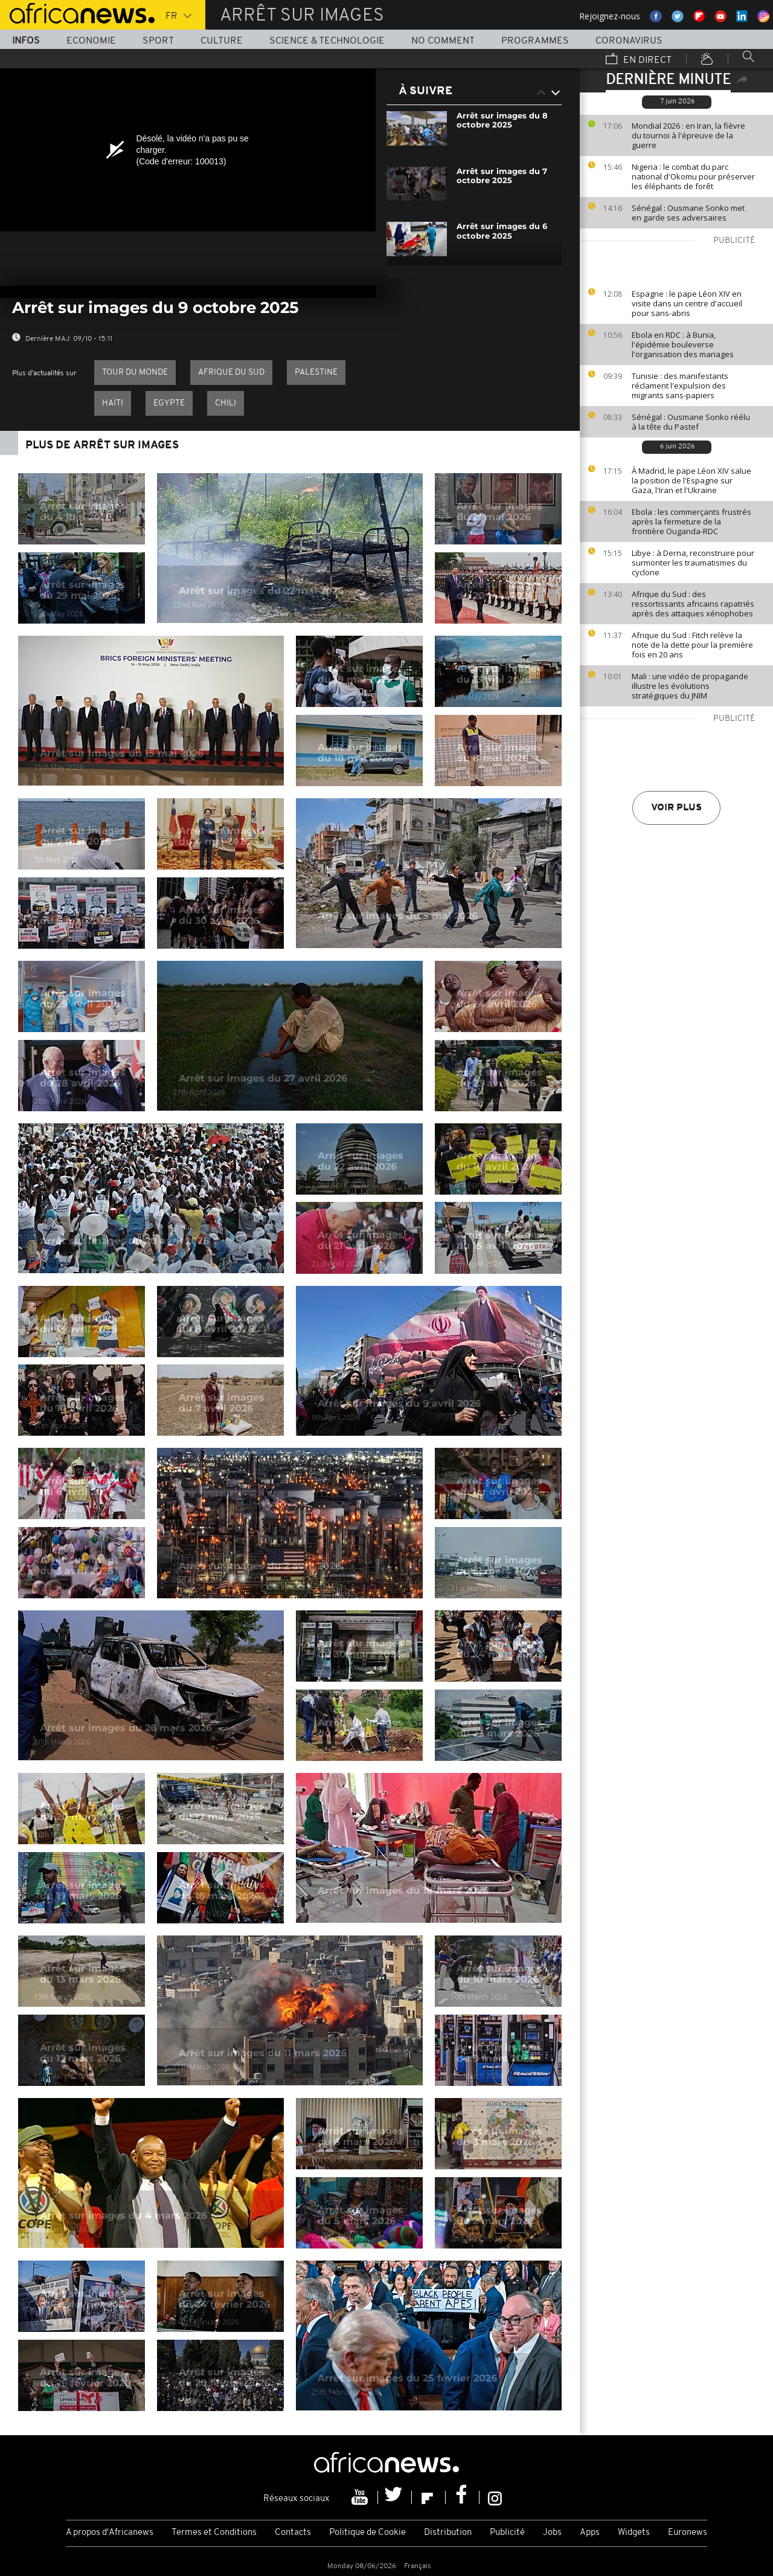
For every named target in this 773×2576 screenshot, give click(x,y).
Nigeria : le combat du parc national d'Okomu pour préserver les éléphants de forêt (693, 176)
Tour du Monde (135, 372)
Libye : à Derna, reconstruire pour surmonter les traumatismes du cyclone (693, 562)
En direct (639, 59)
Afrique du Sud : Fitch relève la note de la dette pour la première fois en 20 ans (692, 644)
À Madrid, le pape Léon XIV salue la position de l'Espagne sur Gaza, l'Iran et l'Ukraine (691, 480)
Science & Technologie (327, 41)
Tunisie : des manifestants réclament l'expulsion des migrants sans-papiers (680, 385)
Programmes (535, 41)
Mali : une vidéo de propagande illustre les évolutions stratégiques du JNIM (690, 685)
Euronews (687, 2532)
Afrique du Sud (231, 372)
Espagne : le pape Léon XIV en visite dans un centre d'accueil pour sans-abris (687, 303)
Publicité (507, 2532)
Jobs (552, 2532)
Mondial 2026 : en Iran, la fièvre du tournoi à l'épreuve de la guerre (688, 135)
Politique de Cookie (367, 2532)
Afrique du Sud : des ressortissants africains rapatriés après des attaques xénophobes (693, 603)
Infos (26, 41)
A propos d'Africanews (109, 2532)
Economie (91, 41)
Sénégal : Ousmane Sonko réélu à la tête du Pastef (691, 421)
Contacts (293, 2532)
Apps (590, 2532)
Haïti (112, 403)
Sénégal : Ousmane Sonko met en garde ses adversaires (688, 212)
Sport (158, 41)
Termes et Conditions (214, 2532)
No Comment (443, 41)
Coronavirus (628, 41)
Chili (225, 403)
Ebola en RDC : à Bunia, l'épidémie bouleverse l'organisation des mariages (683, 344)
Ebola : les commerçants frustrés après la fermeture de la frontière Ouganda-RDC (691, 521)
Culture (221, 41)
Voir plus (676, 808)
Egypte (169, 403)
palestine (316, 372)
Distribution (448, 2532)
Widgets (634, 2532)
